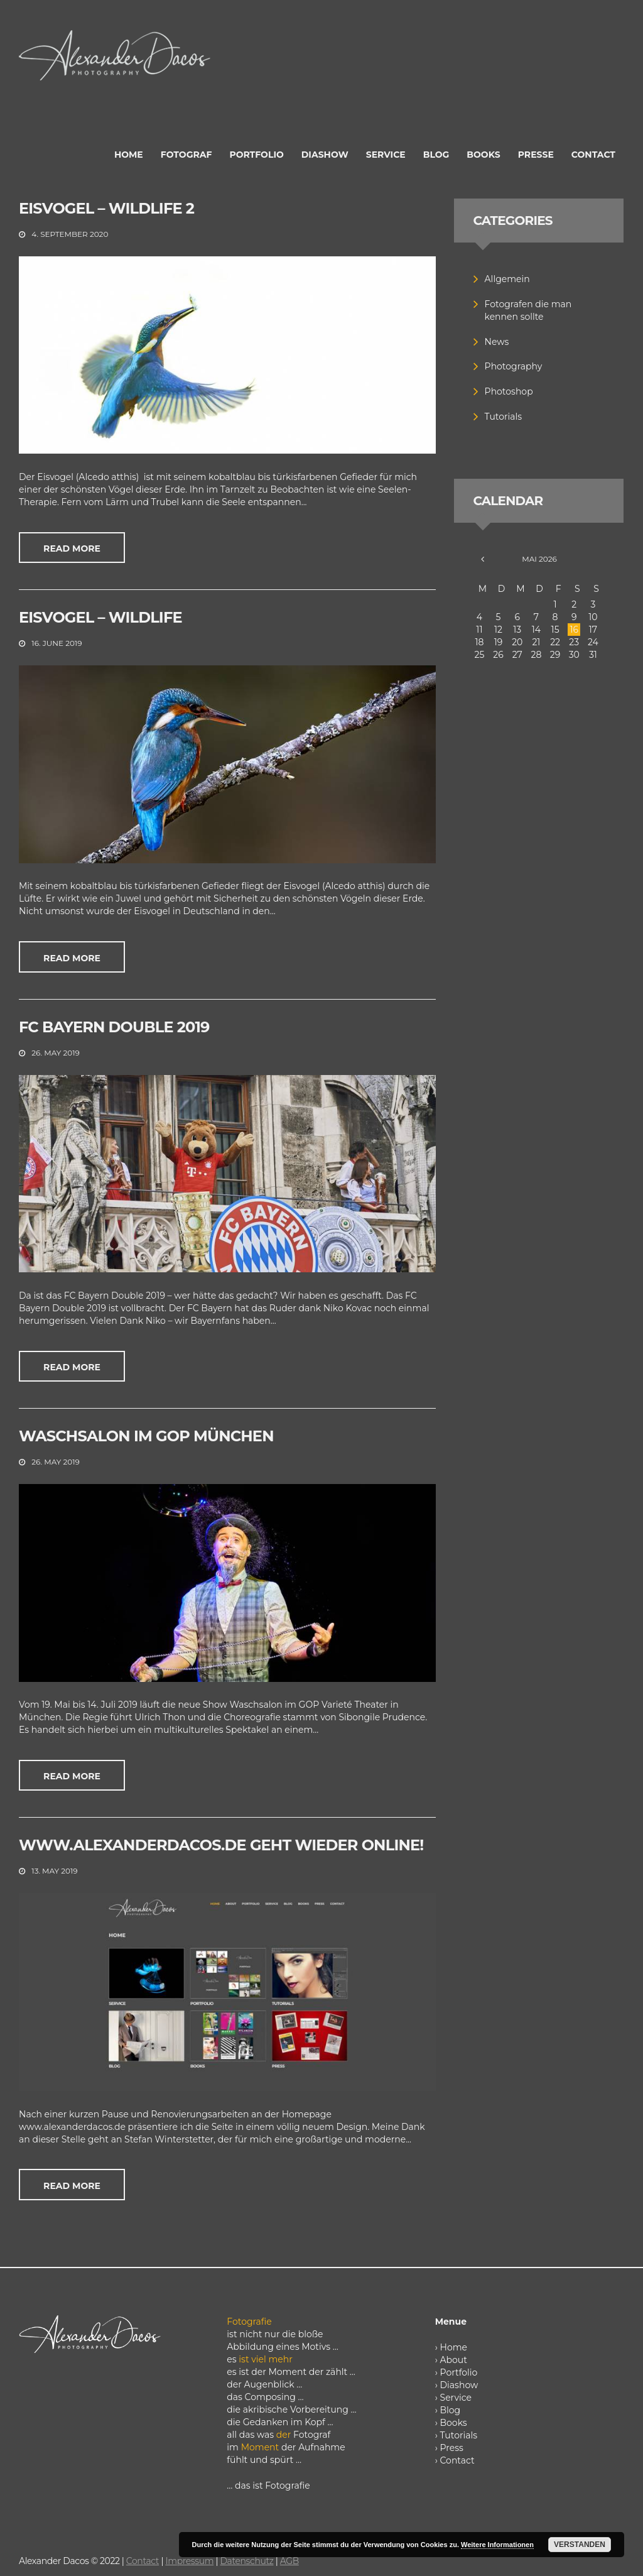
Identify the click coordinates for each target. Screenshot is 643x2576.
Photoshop (509, 391)
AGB (289, 2561)
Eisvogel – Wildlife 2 (106, 208)
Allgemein (507, 279)
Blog (450, 2410)
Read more (71, 548)
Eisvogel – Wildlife (100, 617)
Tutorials (503, 416)
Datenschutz (246, 2561)
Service (456, 2397)
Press (451, 2447)
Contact (457, 2460)
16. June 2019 (56, 643)
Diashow (459, 2385)
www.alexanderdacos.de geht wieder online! (221, 1845)
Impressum (189, 2561)
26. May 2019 (55, 1052)
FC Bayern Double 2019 (114, 1027)
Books (453, 2422)
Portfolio (459, 2372)
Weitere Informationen (497, 2544)
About (453, 2360)
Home (453, 2347)
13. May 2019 (54, 1870)
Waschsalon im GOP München (146, 1436)
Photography (514, 366)
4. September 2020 (69, 234)
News (497, 341)
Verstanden (579, 2544)
